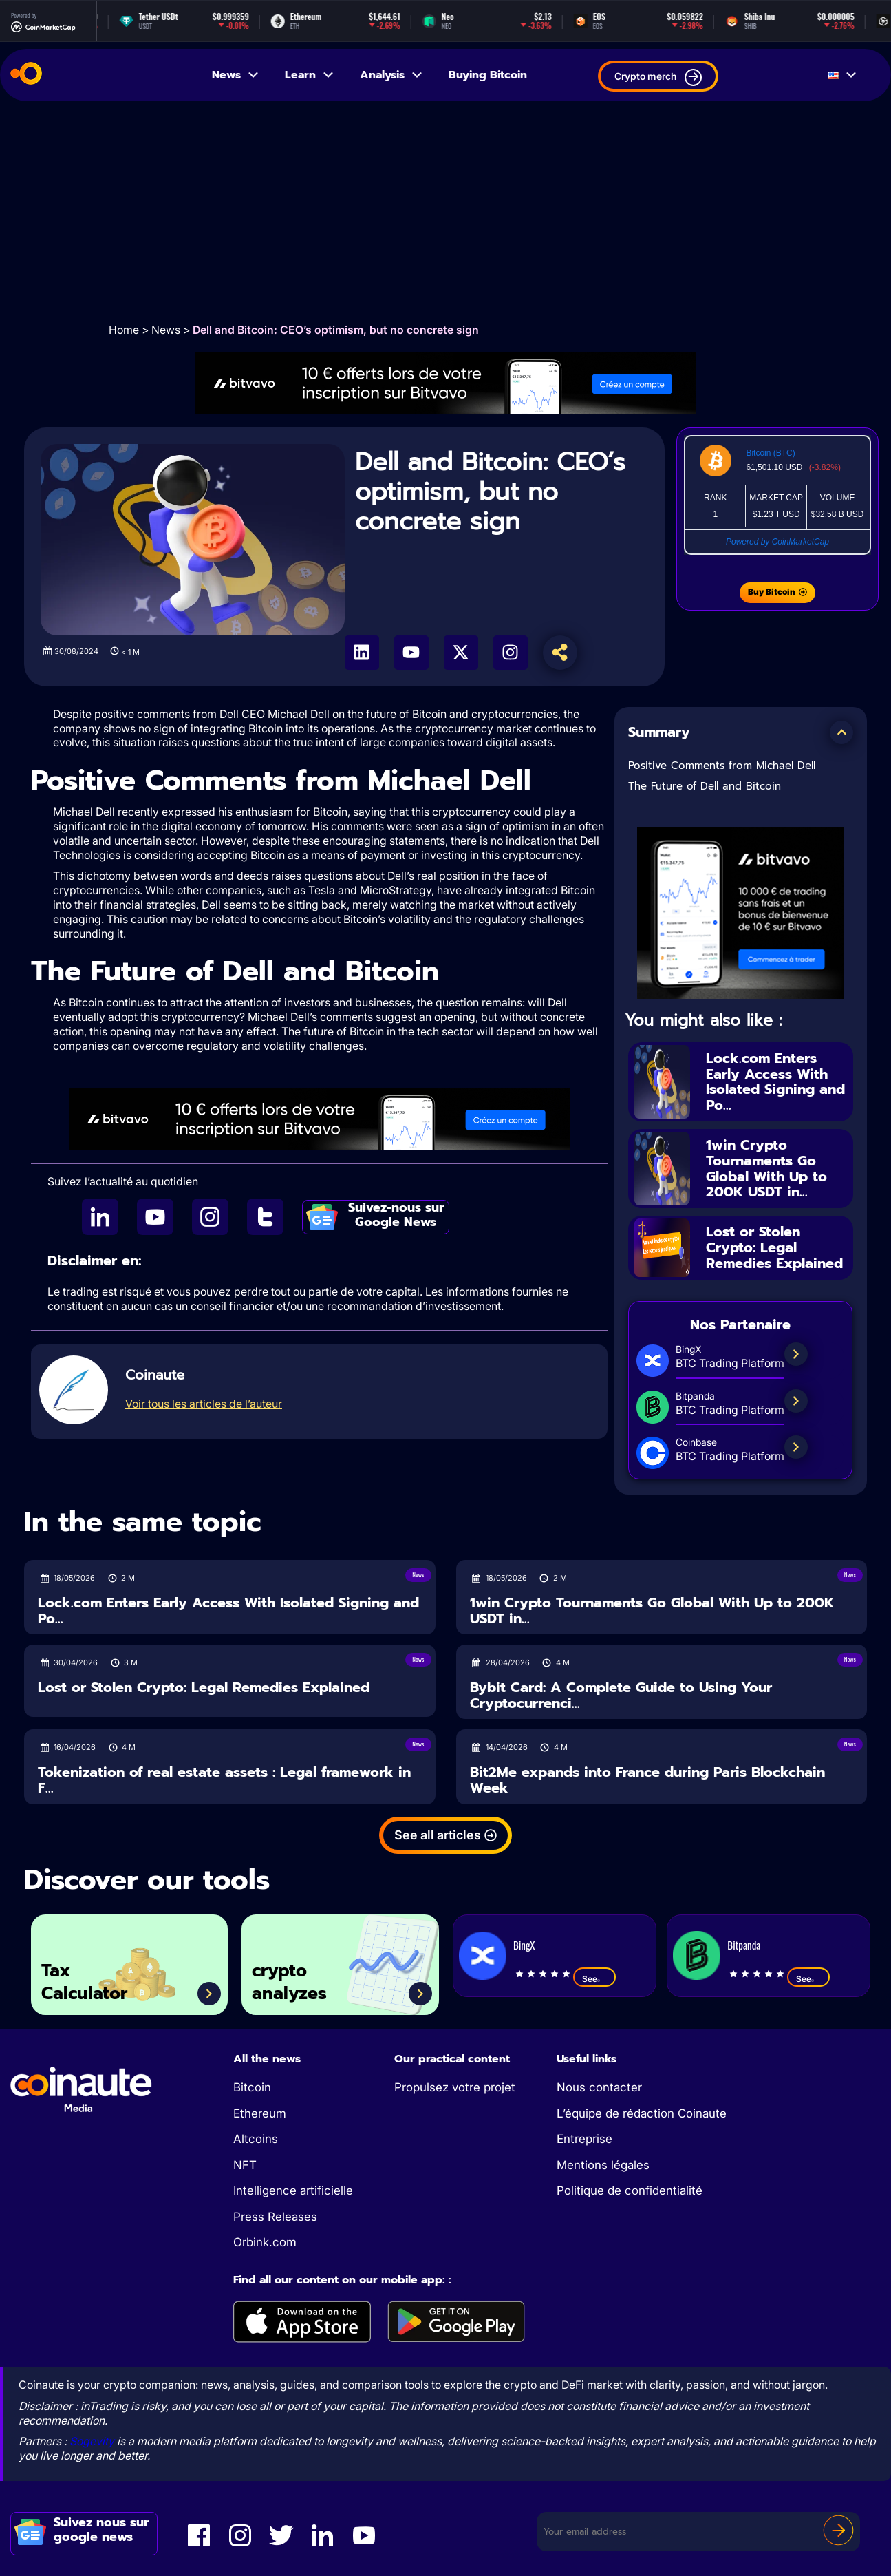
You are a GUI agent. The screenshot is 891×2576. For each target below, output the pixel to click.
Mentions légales (603, 2165)
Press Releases (275, 2217)
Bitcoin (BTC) (770, 453)
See (594, 1978)
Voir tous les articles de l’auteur (203, 1404)
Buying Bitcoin (488, 75)
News (236, 75)
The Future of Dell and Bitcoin (704, 786)
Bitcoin (252, 2087)
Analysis (392, 75)
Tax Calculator (84, 1982)
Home (124, 330)
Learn (310, 75)
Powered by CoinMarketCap (777, 542)
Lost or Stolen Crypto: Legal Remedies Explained (774, 1247)
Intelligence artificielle (293, 2190)
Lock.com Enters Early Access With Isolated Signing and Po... (775, 1081)
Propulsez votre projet (454, 2087)
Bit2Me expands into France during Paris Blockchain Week (647, 1779)
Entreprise (584, 2139)
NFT (245, 2165)
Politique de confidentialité (629, 2190)
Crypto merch (658, 77)
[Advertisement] (446, 211)
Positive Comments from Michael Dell (721, 765)
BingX (524, 1944)
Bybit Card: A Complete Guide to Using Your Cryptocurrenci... (621, 1695)
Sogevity (91, 2441)
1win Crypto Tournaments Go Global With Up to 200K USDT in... (766, 1168)
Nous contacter (599, 2087)
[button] (841, 732)
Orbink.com (265, 2242)
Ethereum (259, 2113)
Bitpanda (743, 1944)
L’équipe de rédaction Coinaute (642, 2113)
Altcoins (255, 2139)
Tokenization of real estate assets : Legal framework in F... (224, 1779)
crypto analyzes (289, 1982)
